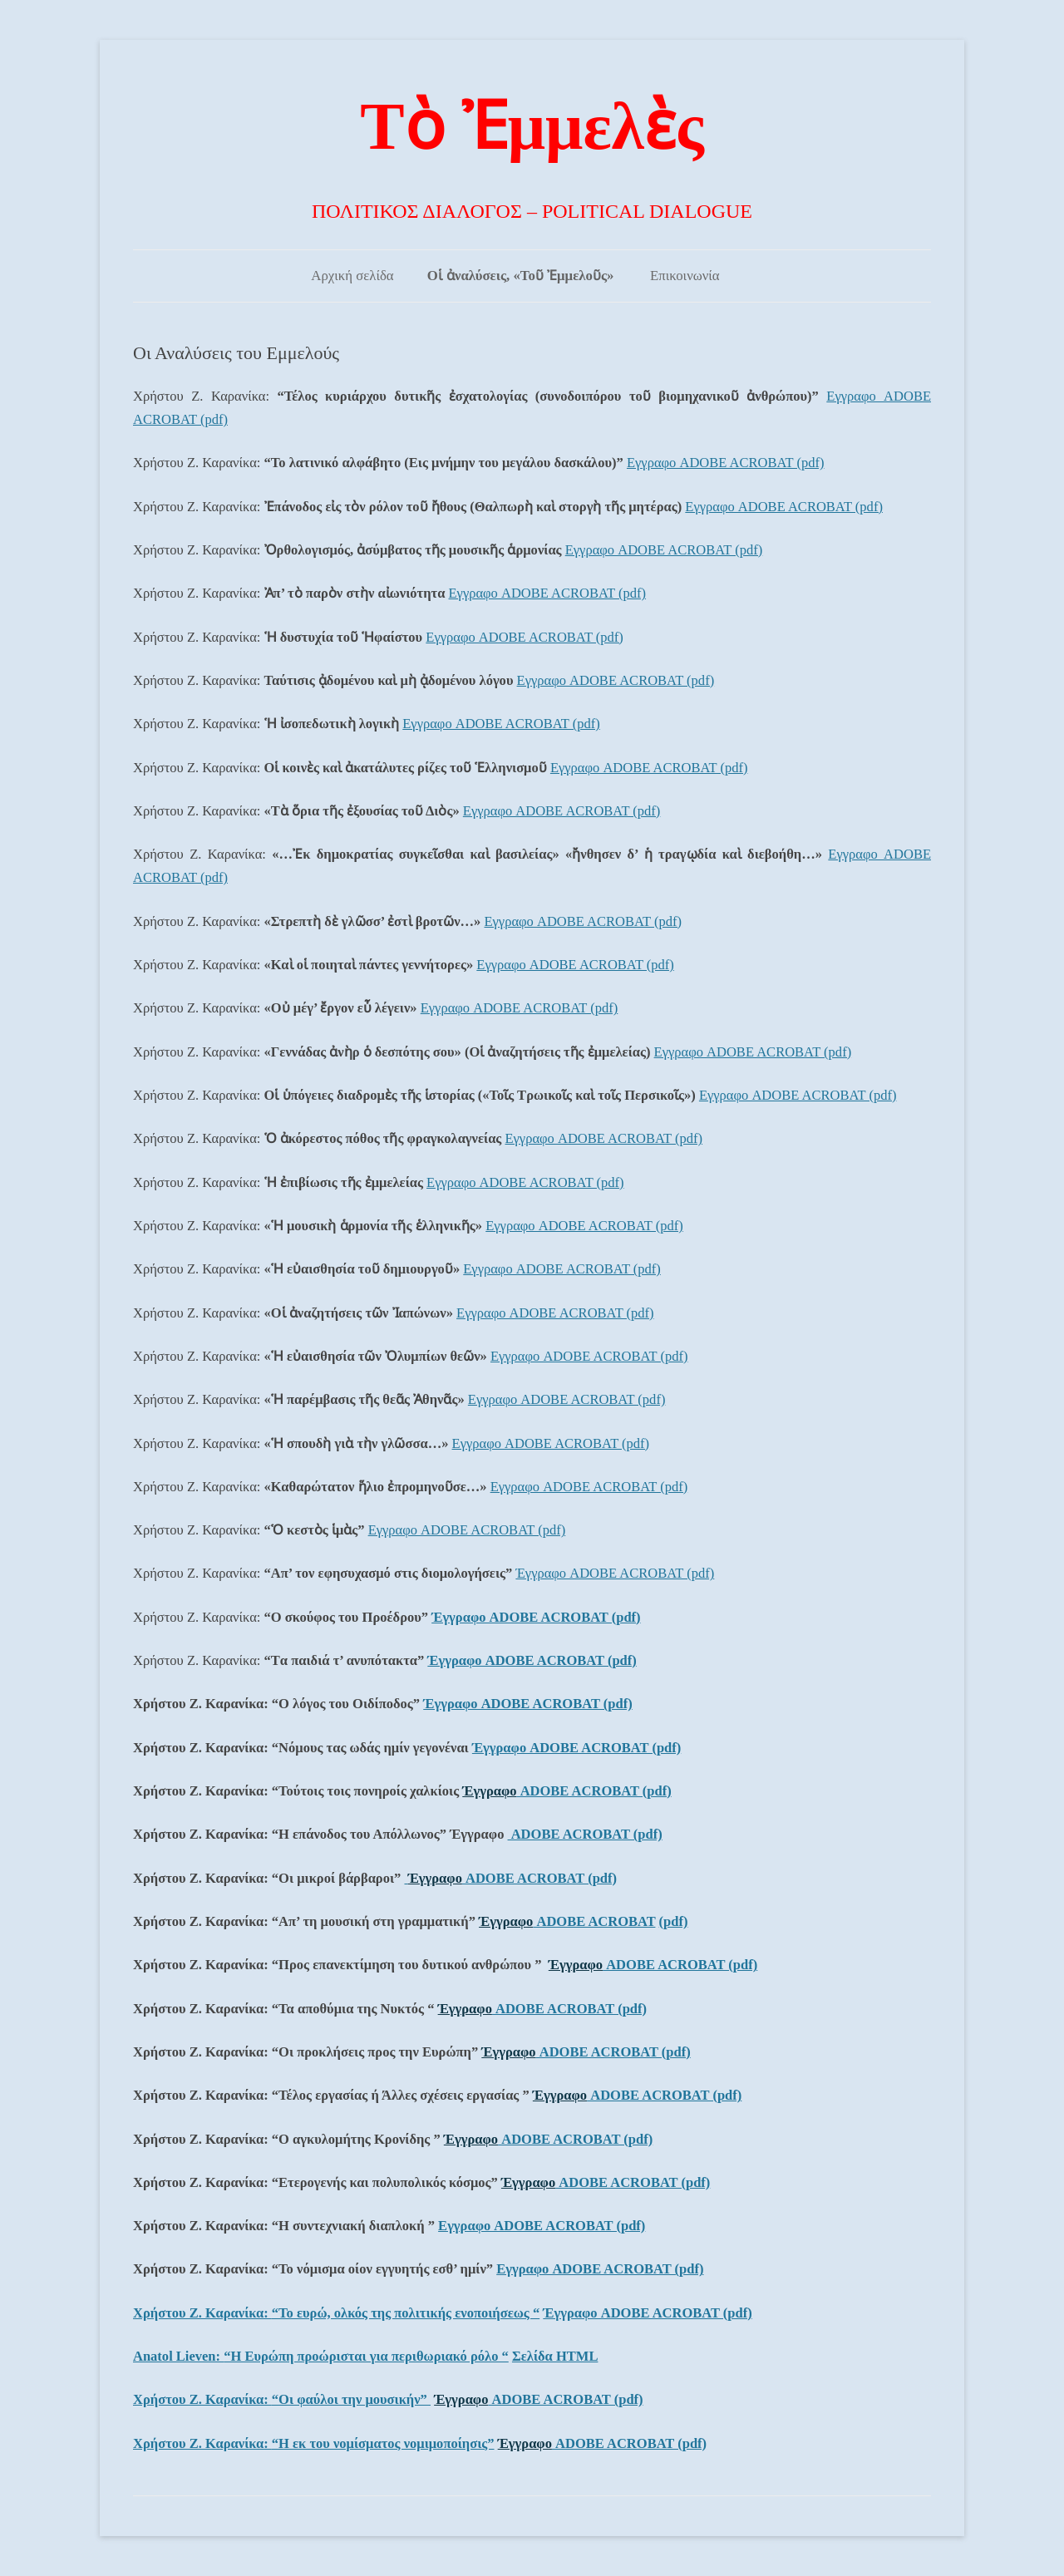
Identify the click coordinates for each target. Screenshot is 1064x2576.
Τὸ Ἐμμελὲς (531, 126)
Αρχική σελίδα (352, 275)
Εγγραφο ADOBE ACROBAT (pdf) (726, 462)
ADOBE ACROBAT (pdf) (594, 1791)
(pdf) (673, 1921)
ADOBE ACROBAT (594, 1921)
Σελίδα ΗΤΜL (555, 2356)
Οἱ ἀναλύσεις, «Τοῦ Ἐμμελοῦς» (520, 275)
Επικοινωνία (685, 275)
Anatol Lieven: (321, 2356)
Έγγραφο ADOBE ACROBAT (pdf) (614, 1573)
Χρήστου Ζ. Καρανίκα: (336, 2313)
